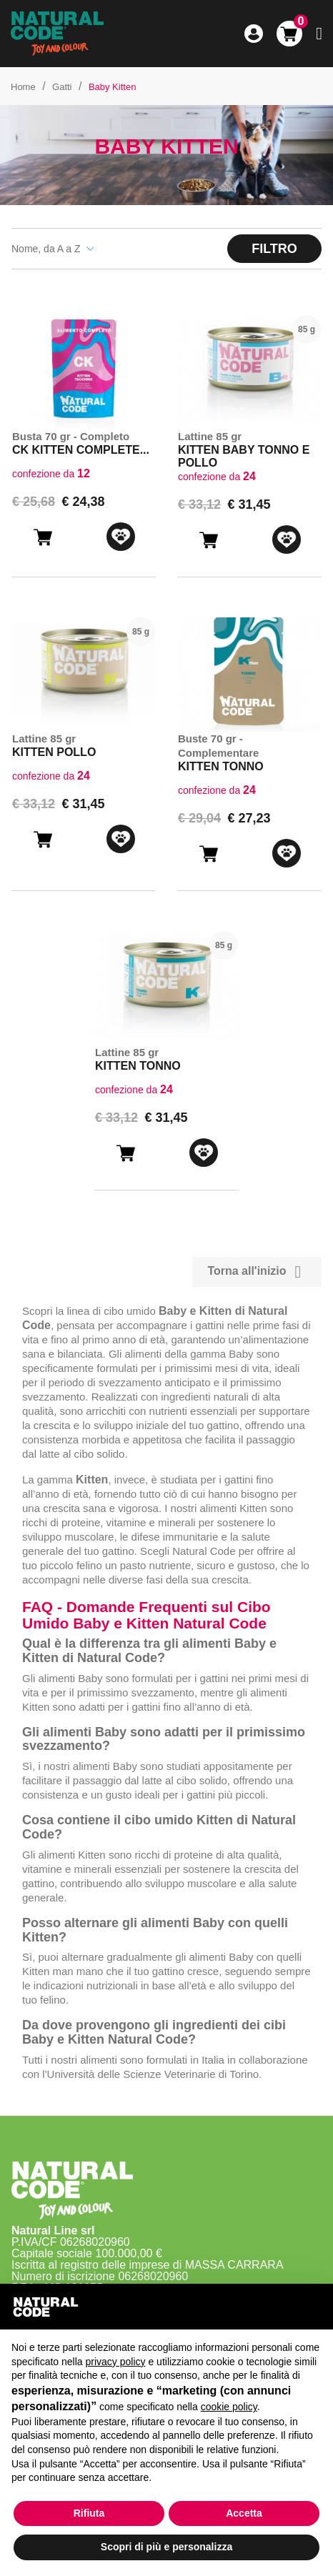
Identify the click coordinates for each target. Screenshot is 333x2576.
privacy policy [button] (116, 2361)
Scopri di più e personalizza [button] (166, 2546)
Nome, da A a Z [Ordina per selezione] (52, 248)
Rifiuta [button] (89, 2513)
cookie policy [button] (229, 2406)
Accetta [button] (244, 2513)
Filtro (274, 249)
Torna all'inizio (257, 1271)
